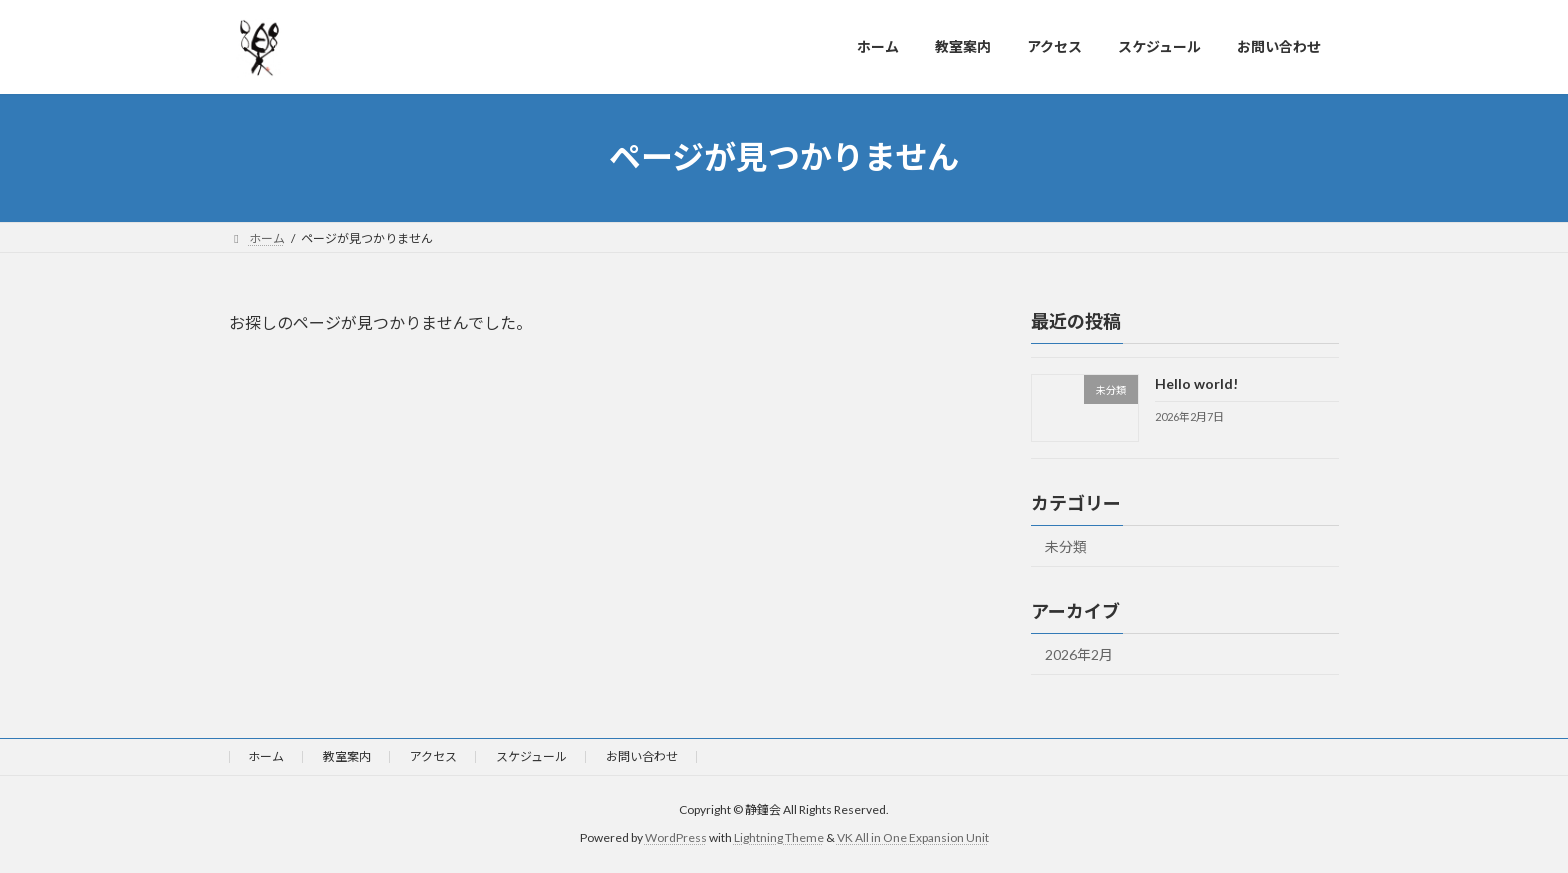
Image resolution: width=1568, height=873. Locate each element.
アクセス (433, 756)
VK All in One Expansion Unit (913, 838)
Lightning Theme (779, 838)
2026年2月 (1079, 654)
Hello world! (1196, 383)
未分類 (1066, 546)
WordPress (676, 838)
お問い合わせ (642, 756)
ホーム (266, 756)
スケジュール (531, 756)
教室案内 (347, 756)
